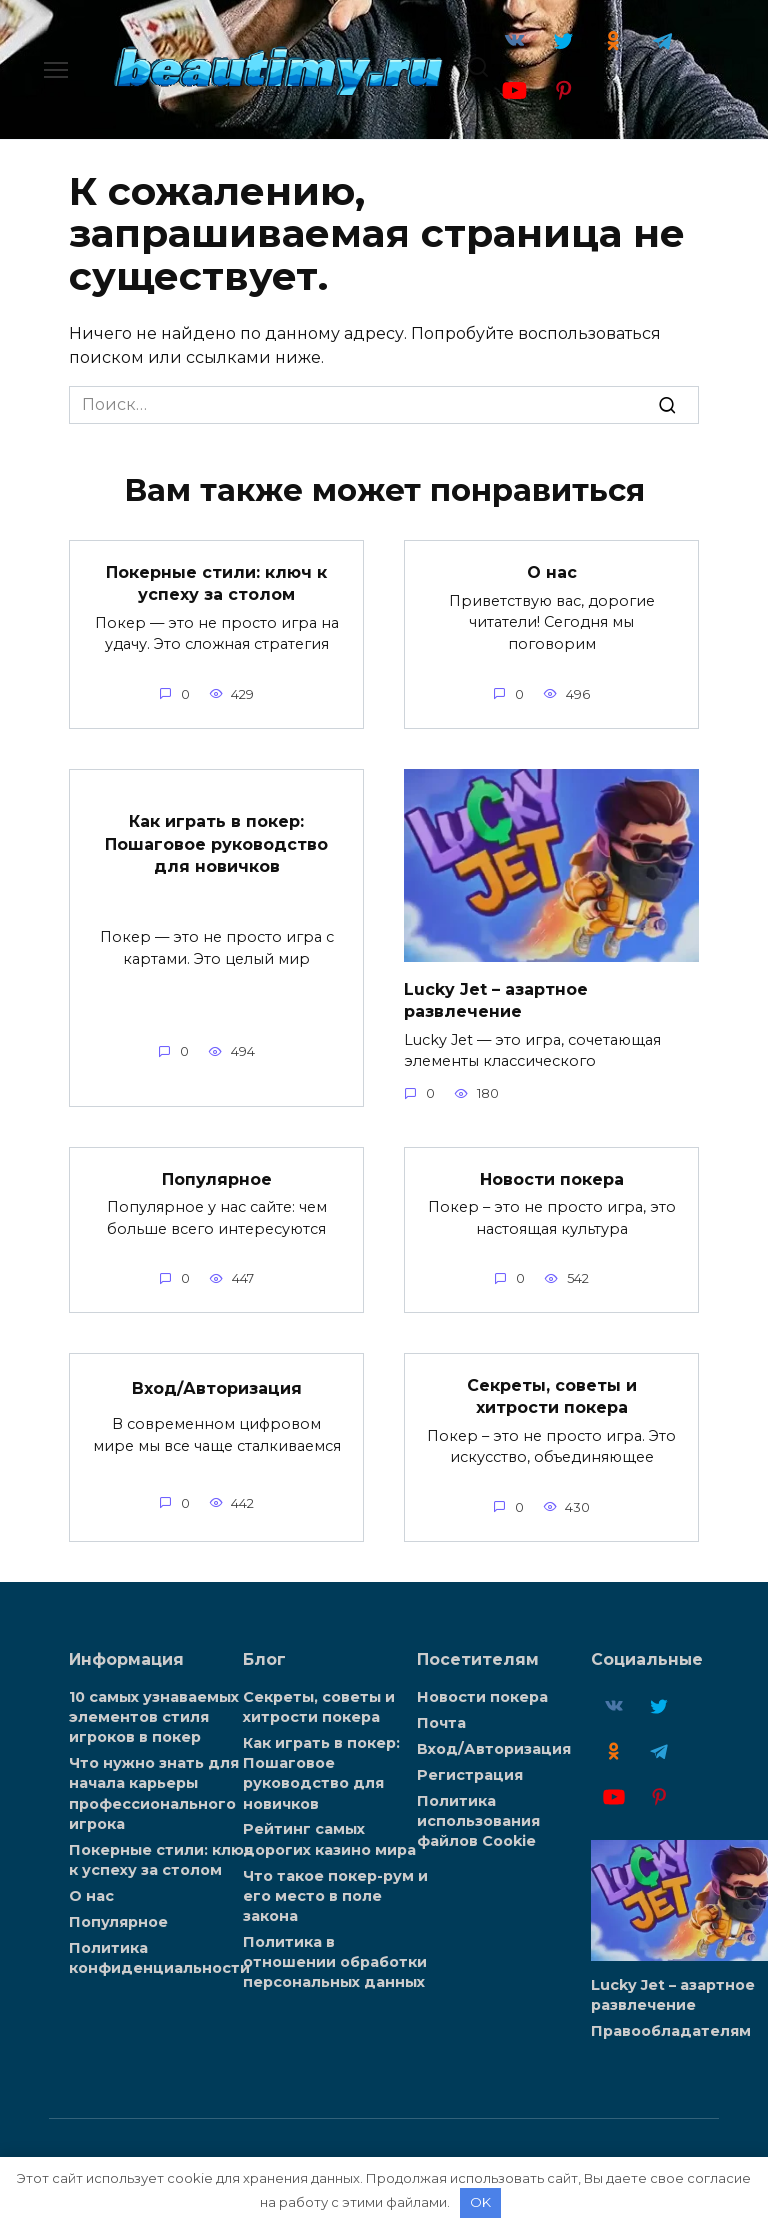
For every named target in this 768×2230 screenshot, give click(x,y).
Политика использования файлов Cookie (478, 1821)
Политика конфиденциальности (159, 1957)
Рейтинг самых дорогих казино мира (329, 1839)
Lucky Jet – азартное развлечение (496, 999)
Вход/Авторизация (217, 1388)
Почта (441, 1723)
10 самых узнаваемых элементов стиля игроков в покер (154, 1717)
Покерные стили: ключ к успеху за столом (216, 582)
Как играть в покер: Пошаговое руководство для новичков (216, 844)
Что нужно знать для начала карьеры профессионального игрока (154, 1793)
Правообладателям (671, 2031)
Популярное (217, 1178)
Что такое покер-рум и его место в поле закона (335, 1895)
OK (480, 2202)
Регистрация (470, 1775)
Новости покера (552, 1178)
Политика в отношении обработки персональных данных (335, 1962)
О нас (552, 572)
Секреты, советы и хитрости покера (552, 1395)
